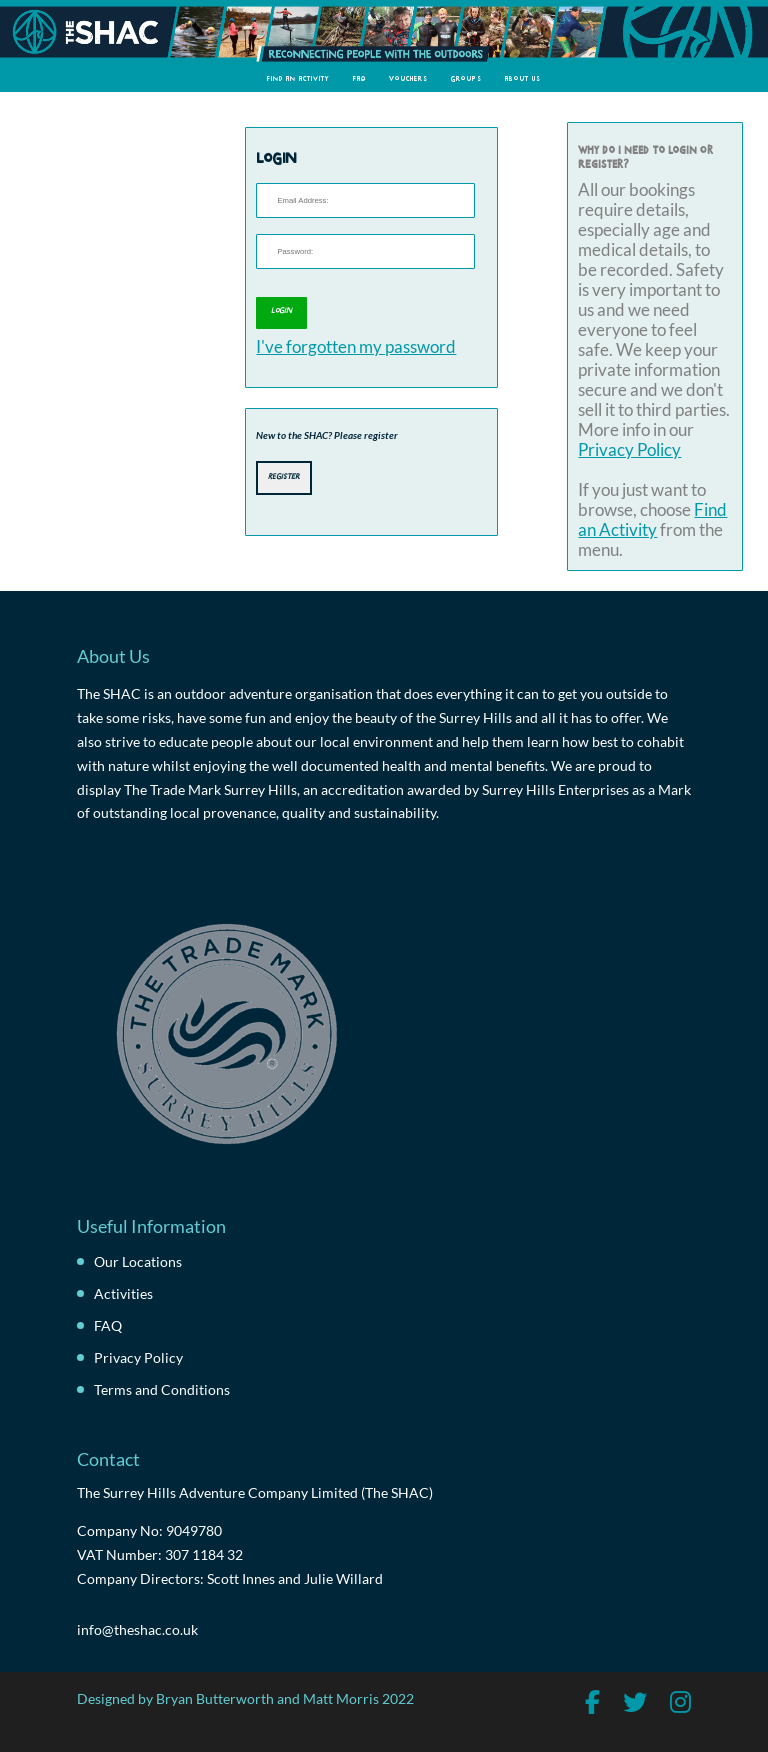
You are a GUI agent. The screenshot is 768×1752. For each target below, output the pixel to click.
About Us (523, 77)
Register (284, 475)
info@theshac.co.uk (137, 1629)
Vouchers (408, 77)
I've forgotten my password (356, 347)
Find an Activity (298, 77)
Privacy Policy (629, 450)
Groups (466, 77)
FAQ (359, 77)
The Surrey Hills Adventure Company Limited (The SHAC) (255, 1492)
